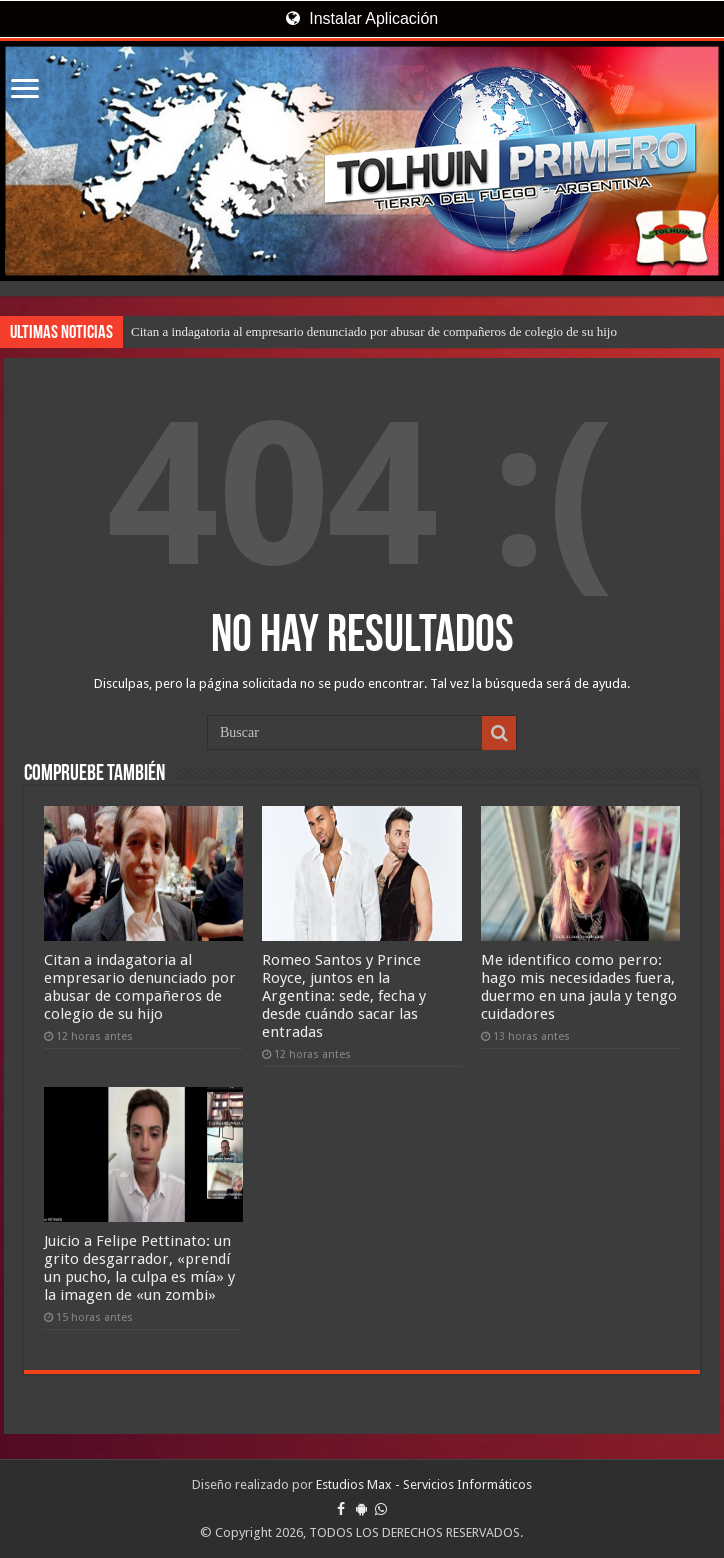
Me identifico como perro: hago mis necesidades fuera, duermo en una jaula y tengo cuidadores (579, 987)
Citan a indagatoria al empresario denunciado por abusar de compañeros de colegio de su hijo (374, 331)
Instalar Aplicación (362, 18)
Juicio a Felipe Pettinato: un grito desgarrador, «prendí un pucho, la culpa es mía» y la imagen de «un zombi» (139, 1268)
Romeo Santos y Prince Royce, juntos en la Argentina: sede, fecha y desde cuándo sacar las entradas (344, 996)
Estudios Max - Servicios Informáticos (424, 1484)
